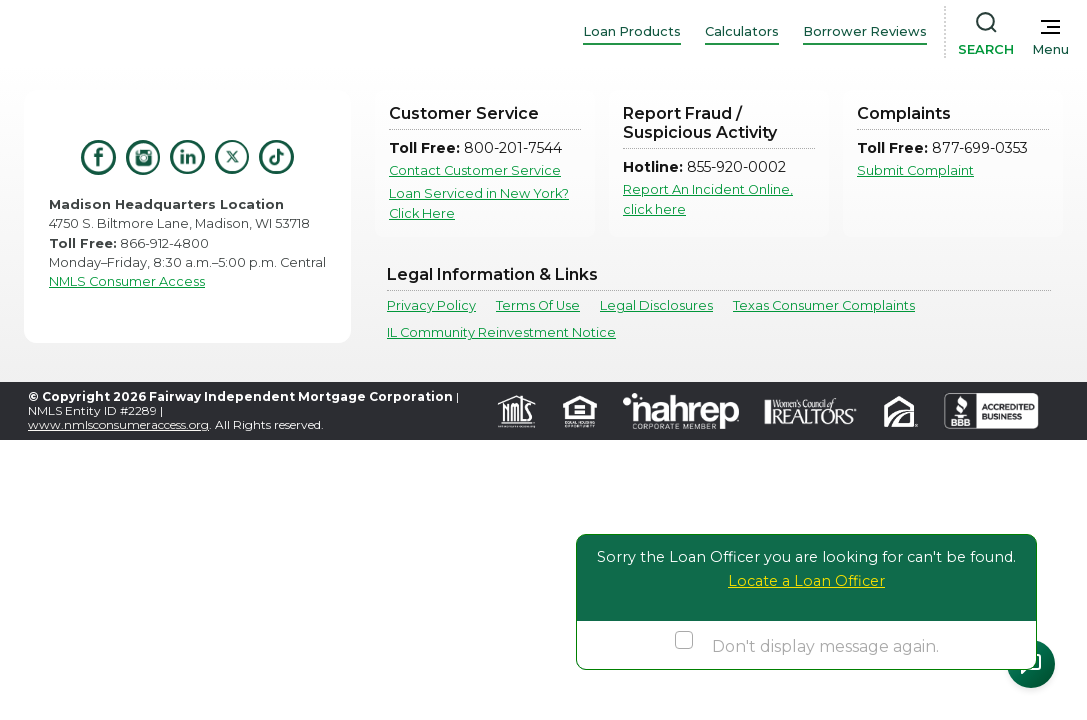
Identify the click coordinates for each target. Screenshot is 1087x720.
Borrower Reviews (865, 31)
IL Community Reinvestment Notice (501, 332)
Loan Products (632, 31)
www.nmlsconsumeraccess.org (118, 424)
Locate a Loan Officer (806, 581)
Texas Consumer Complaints (824, 305)
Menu (1050, 49)
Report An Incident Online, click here (708, 199)
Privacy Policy (431, 305)
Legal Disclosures (656, 305)
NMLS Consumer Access (127, 281)
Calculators (742, 31)
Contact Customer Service (475, 170)
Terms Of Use (538, 305)
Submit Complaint (915, 170)
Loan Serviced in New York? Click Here (479, 203)
